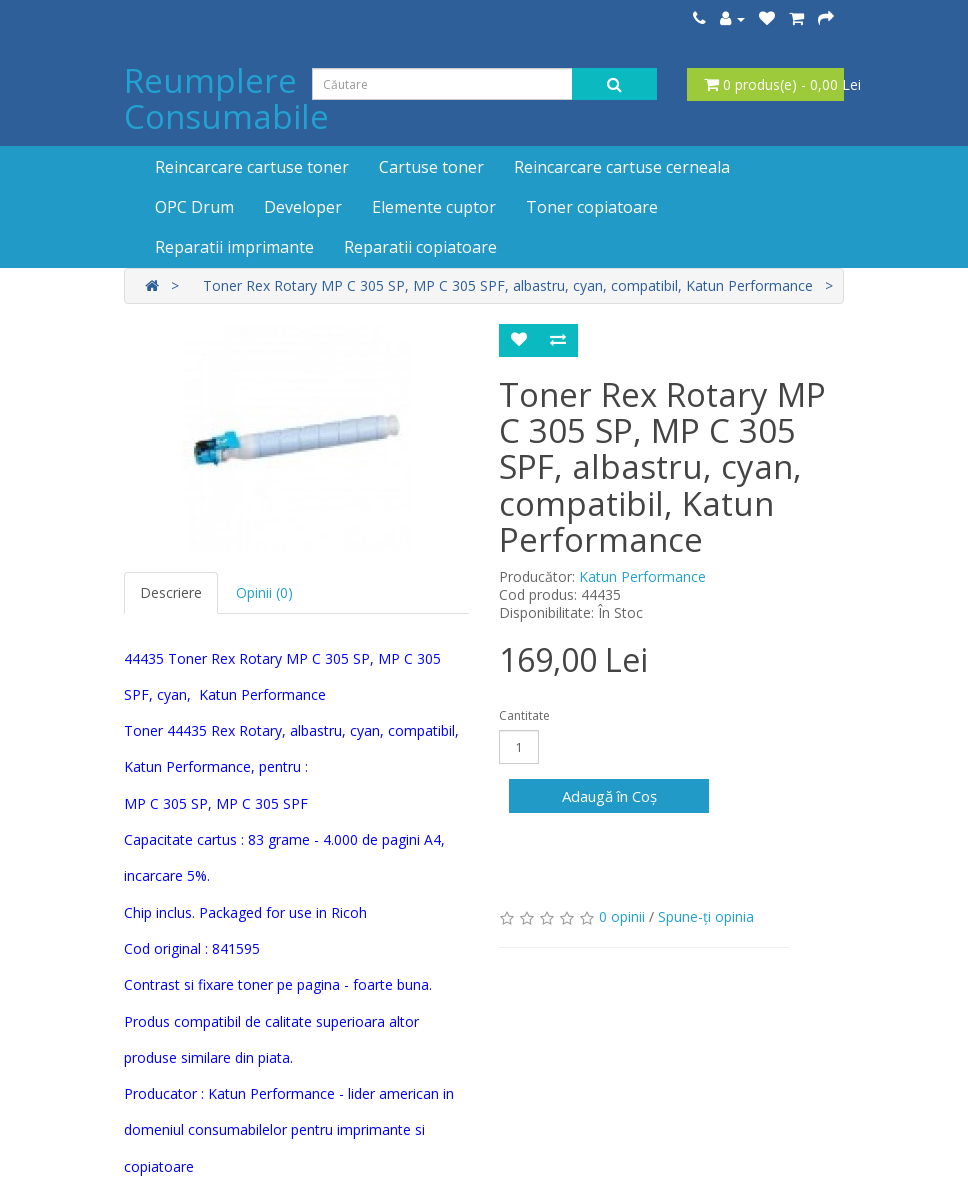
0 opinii (622, 916)
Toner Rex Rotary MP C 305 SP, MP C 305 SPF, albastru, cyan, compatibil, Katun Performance (508, 285)
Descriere (171, 592)
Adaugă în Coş (609, 796)
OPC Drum (194, 207)
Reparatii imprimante (234, 247)
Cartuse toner (431, 167)
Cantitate (524, 715)
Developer (303, 207)
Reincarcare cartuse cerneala (622, 167)
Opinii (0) (264, 592)
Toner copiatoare (592, 207)
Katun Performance (642, 576)
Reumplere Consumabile (226, 98)
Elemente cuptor (434, 207)
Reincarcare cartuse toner (252, 167)
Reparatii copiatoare (420, 247)
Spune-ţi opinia (706, 916)
